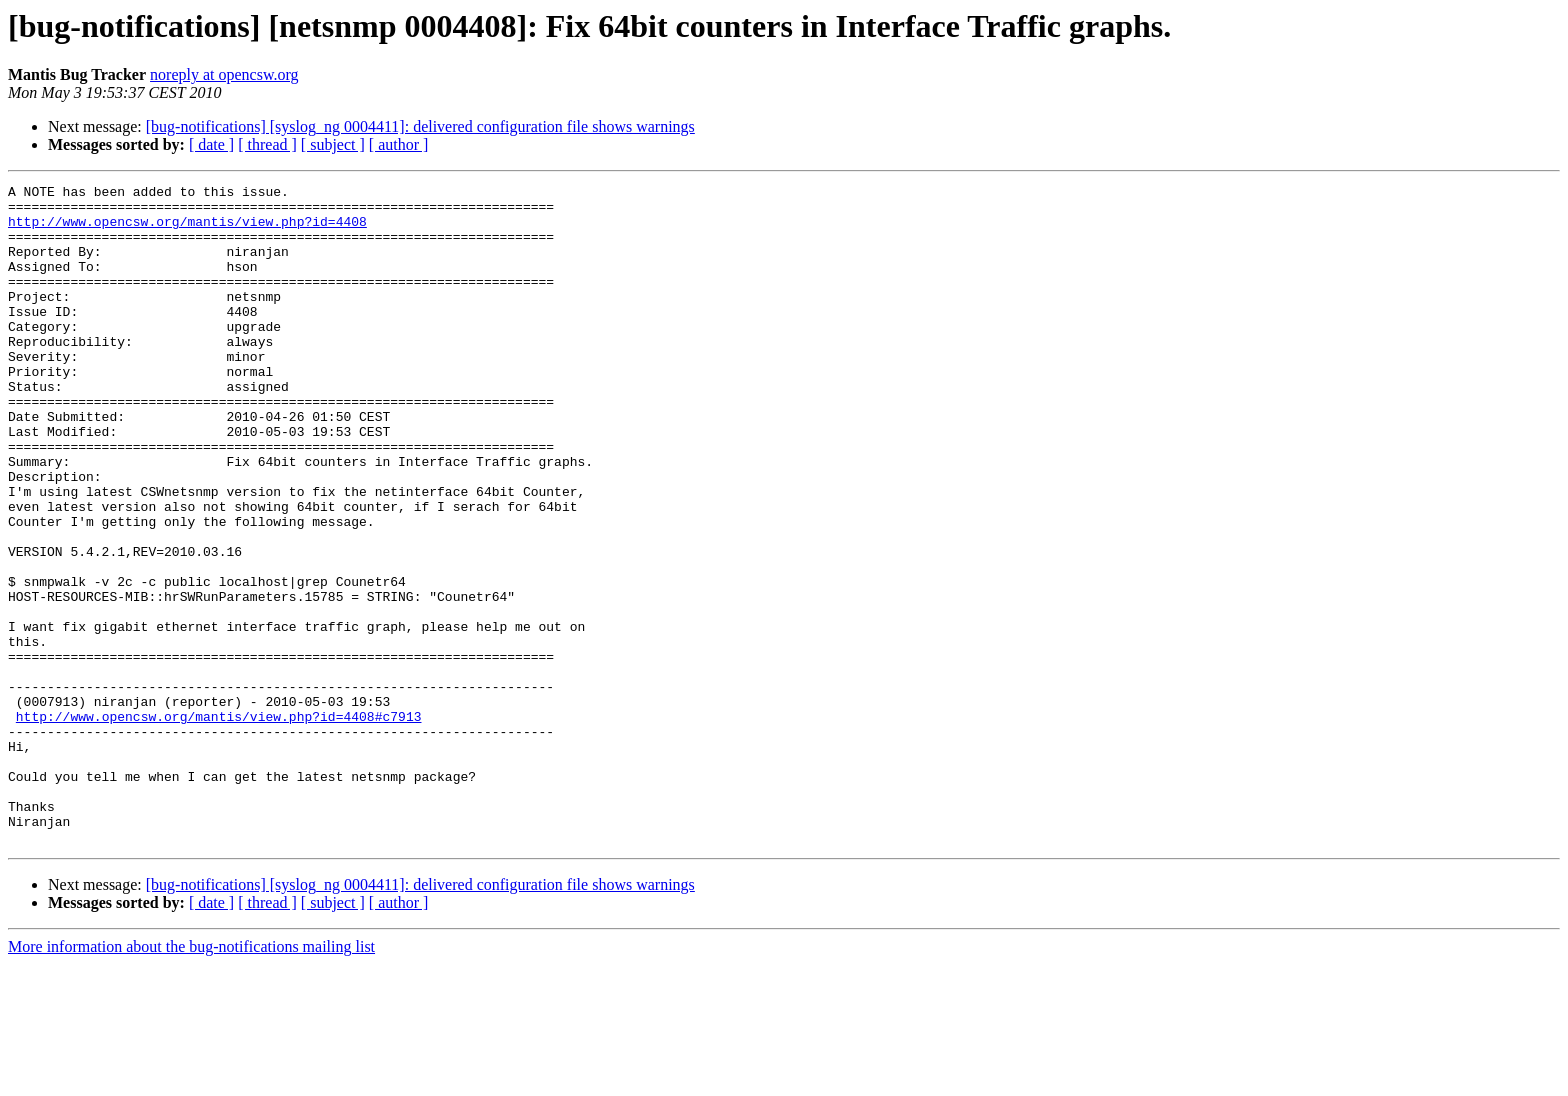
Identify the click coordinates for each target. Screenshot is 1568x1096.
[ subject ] (333, 144)
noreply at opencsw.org (224, 74)
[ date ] (211, 144)
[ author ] (399, 144)
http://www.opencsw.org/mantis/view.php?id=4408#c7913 (219, 824)
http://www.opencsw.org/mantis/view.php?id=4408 (187, 230)
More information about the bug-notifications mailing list (191, 1078)
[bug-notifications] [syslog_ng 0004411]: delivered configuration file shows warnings (420, 126)
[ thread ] (267, 144)
